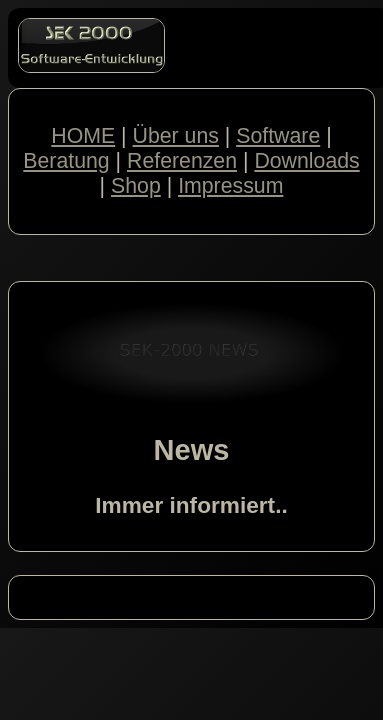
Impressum (230, 186)
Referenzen (182, 161)
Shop (136, 186)
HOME (83, 136)
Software (278, 136)
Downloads (306, 161)
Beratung (66, 161)
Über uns (176, 136)
